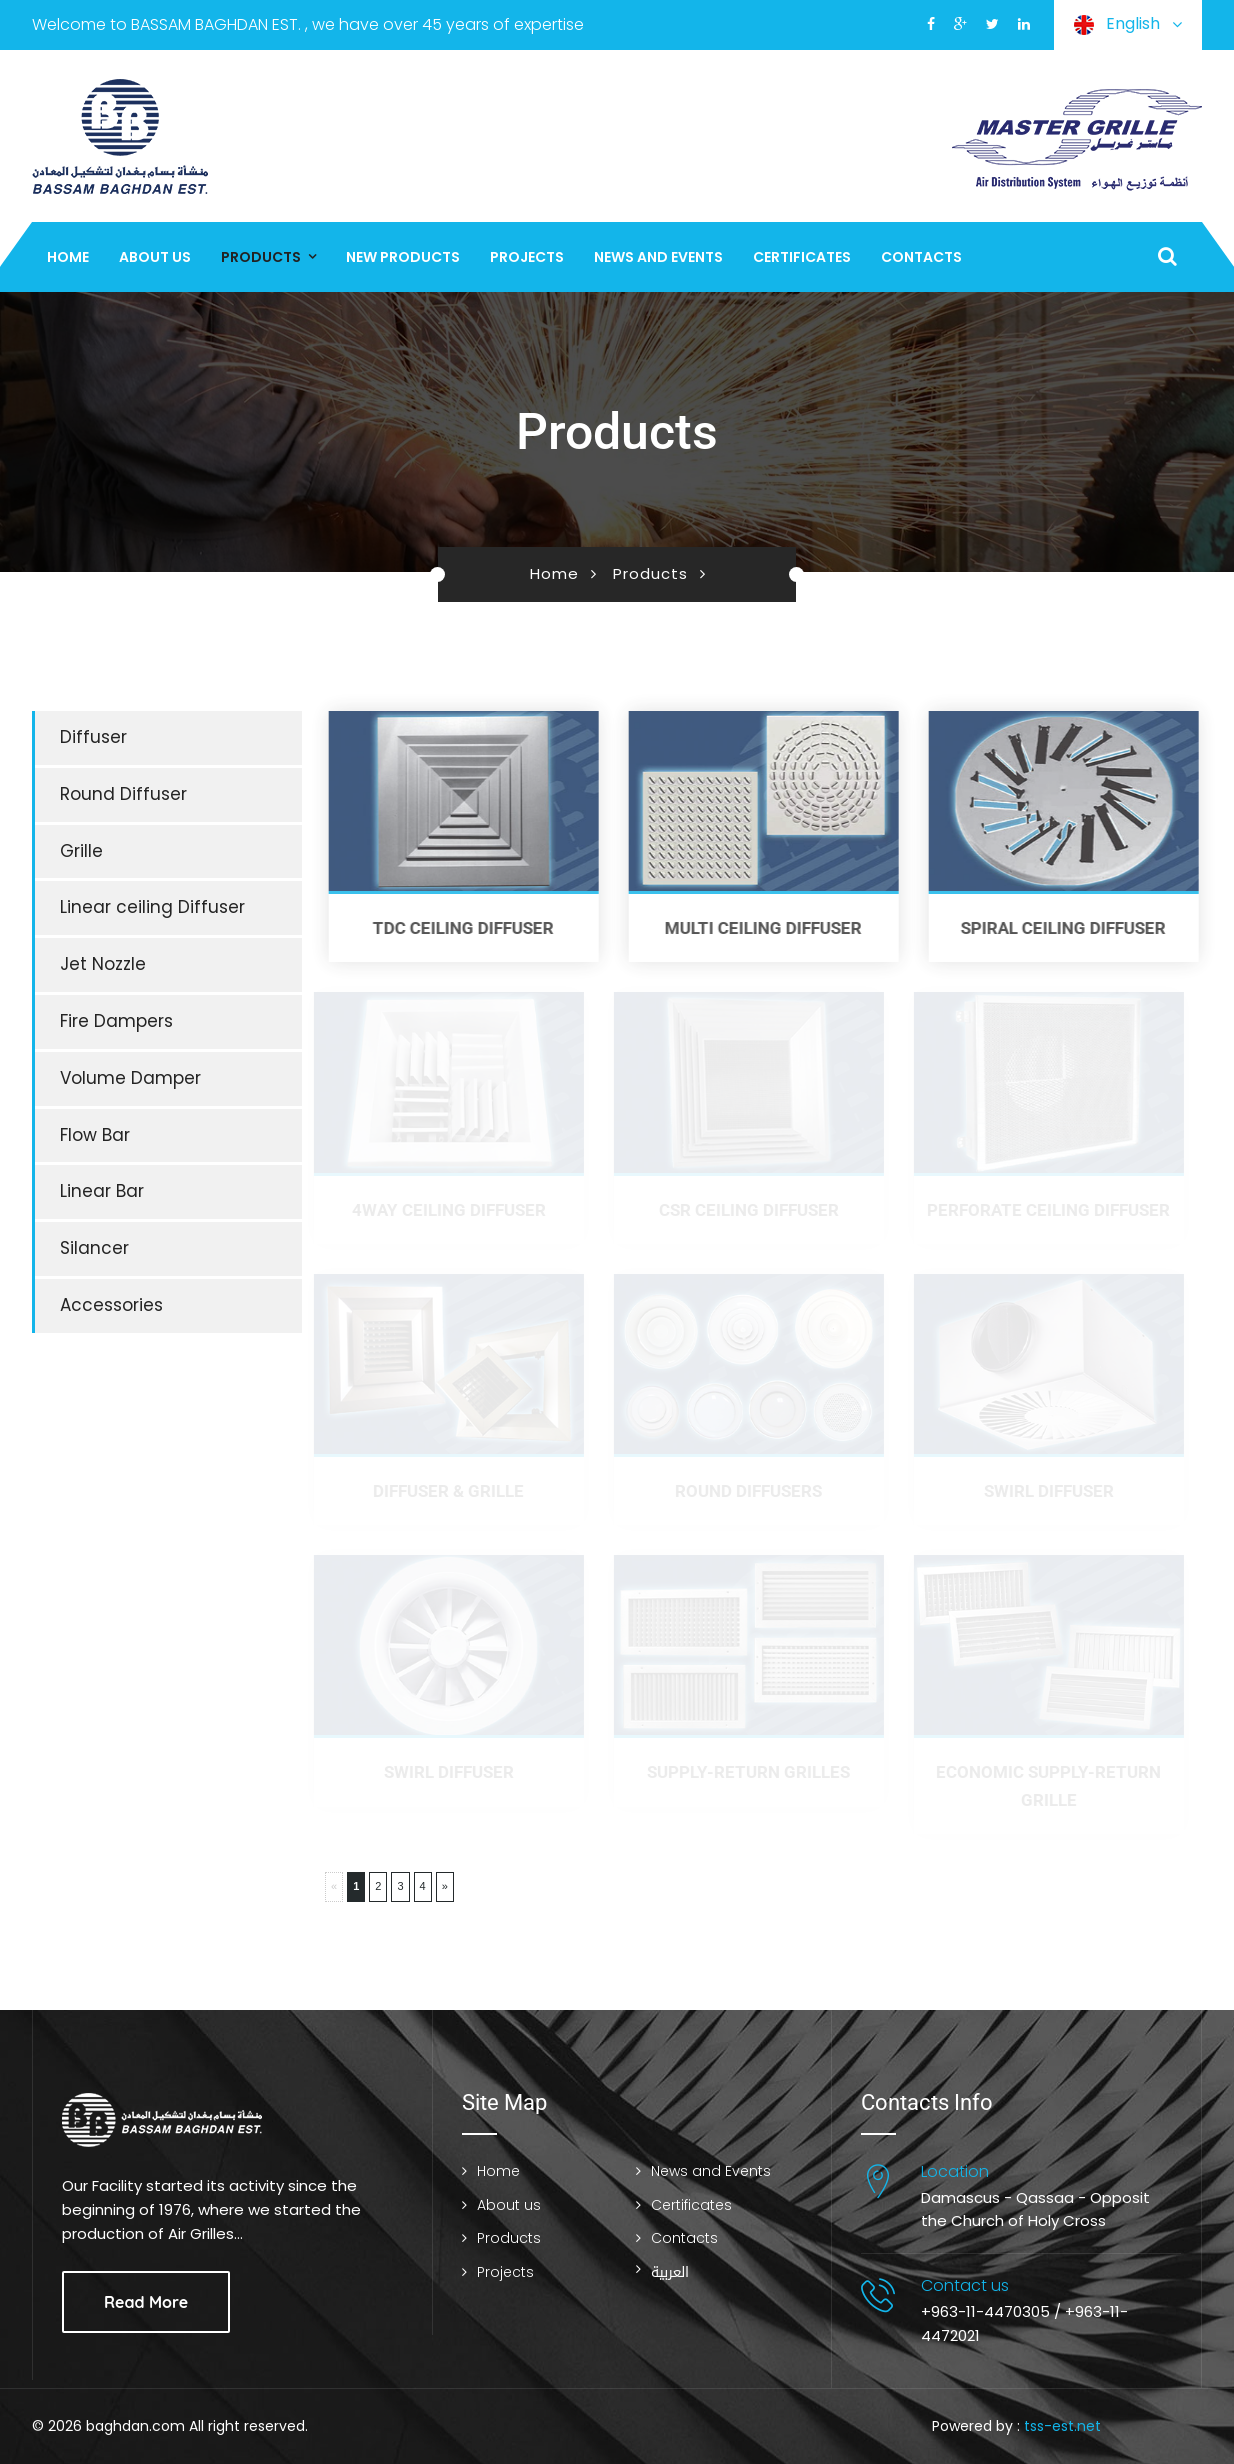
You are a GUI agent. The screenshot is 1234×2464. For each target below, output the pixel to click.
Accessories (111, 1305)
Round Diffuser (123, 794)
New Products (403, 257)
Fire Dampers (116, 1021)
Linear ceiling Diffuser (152, 907)
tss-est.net (1062, 2426)
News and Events (658, 257)
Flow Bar (95, 1135)
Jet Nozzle (103, 964)
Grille (81, 851)
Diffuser (93, 737)
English (1128, 24)
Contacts (921, 257)
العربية (670, 2272)
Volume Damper (130, 1078)
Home (68, 257)
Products (261, 257)
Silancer (94, 1248)
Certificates (802, 257)
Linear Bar (102, 1191)
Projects (527, 257)
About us (155, 257)
